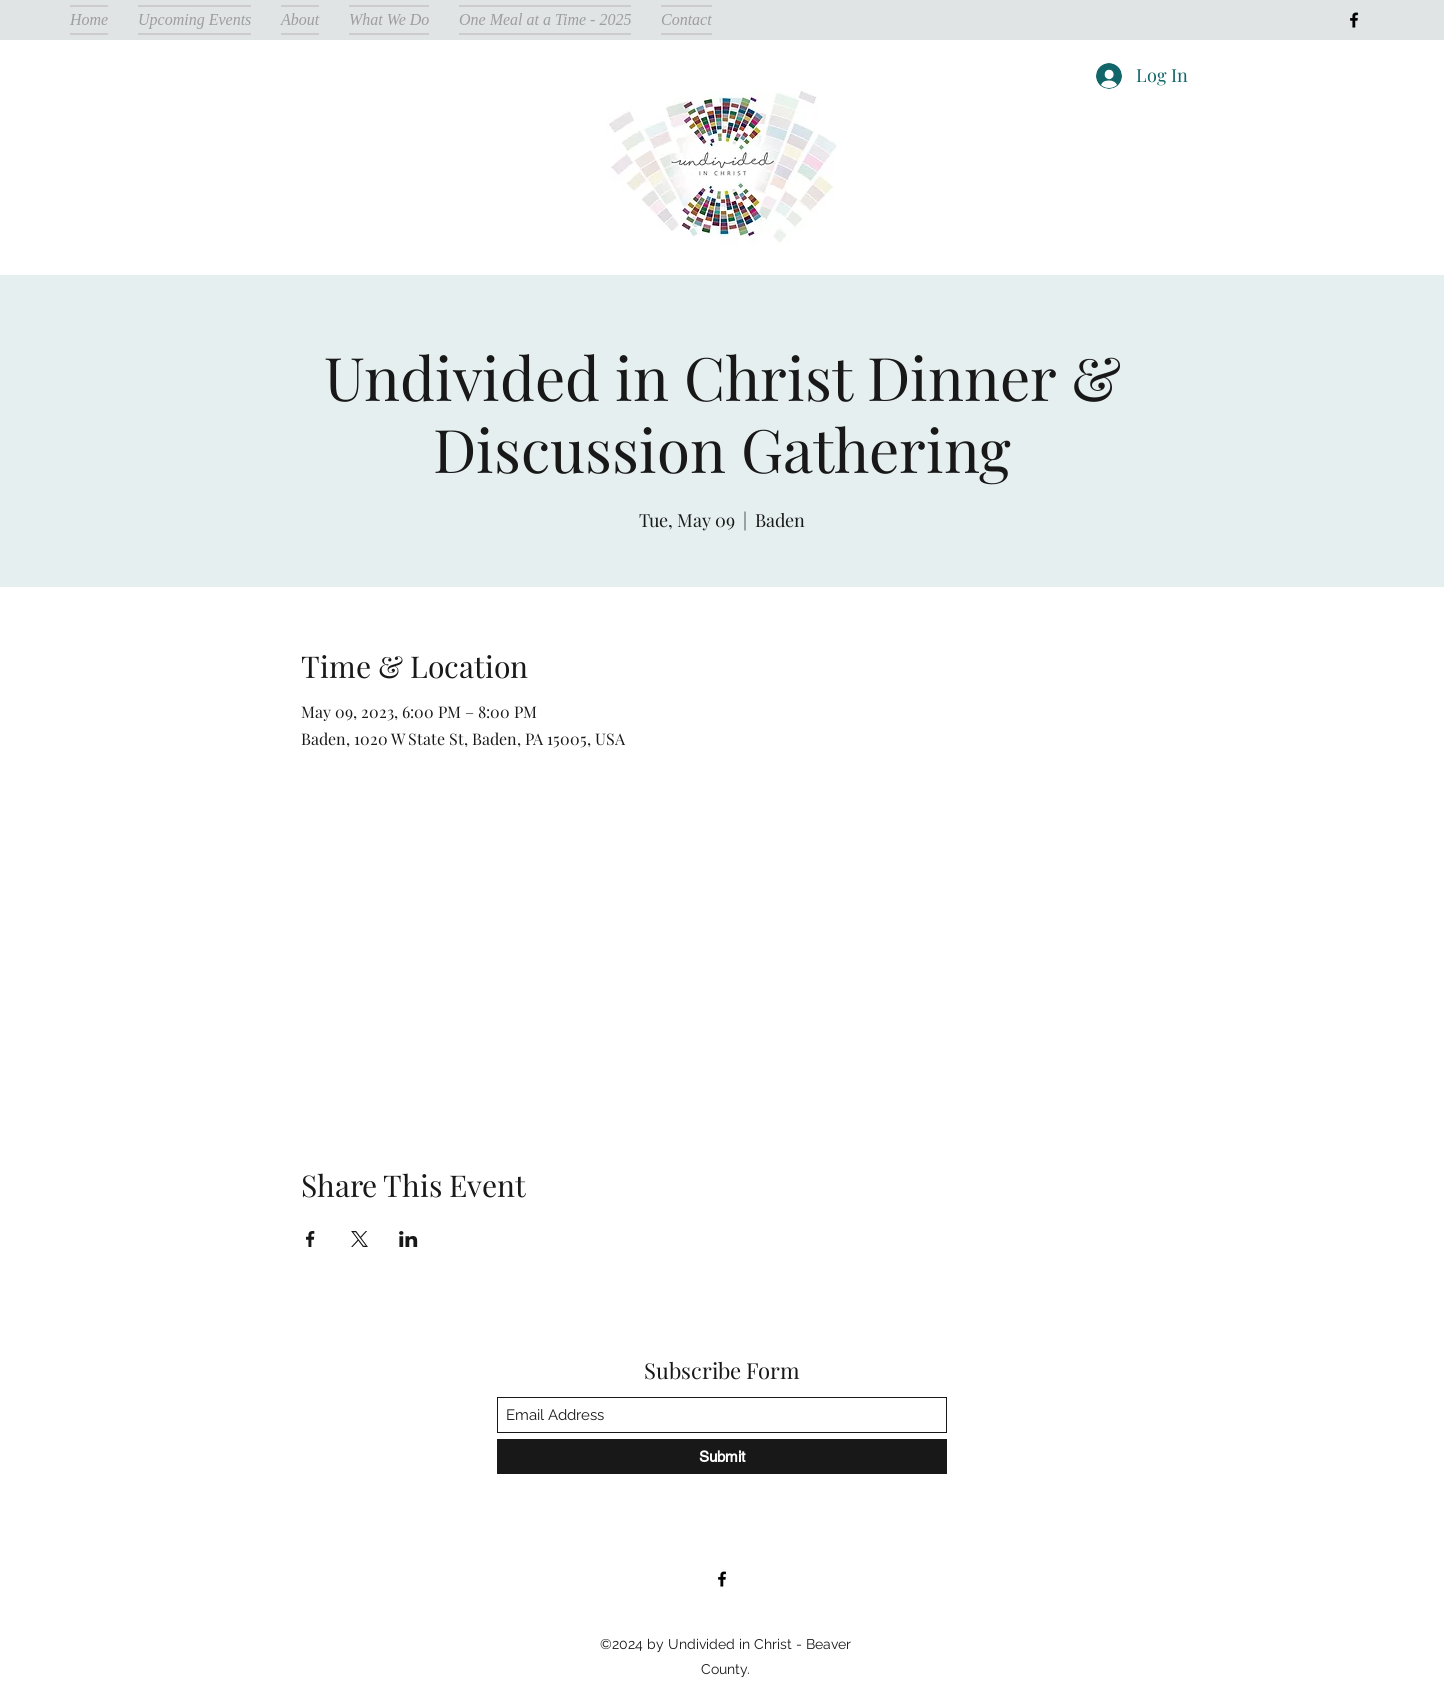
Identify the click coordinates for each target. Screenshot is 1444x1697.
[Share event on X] (359, 1239)
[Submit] (722, 1456)
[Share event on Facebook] (310, 1239)
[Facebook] (1354, 20)
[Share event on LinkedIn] (408, 1239)
